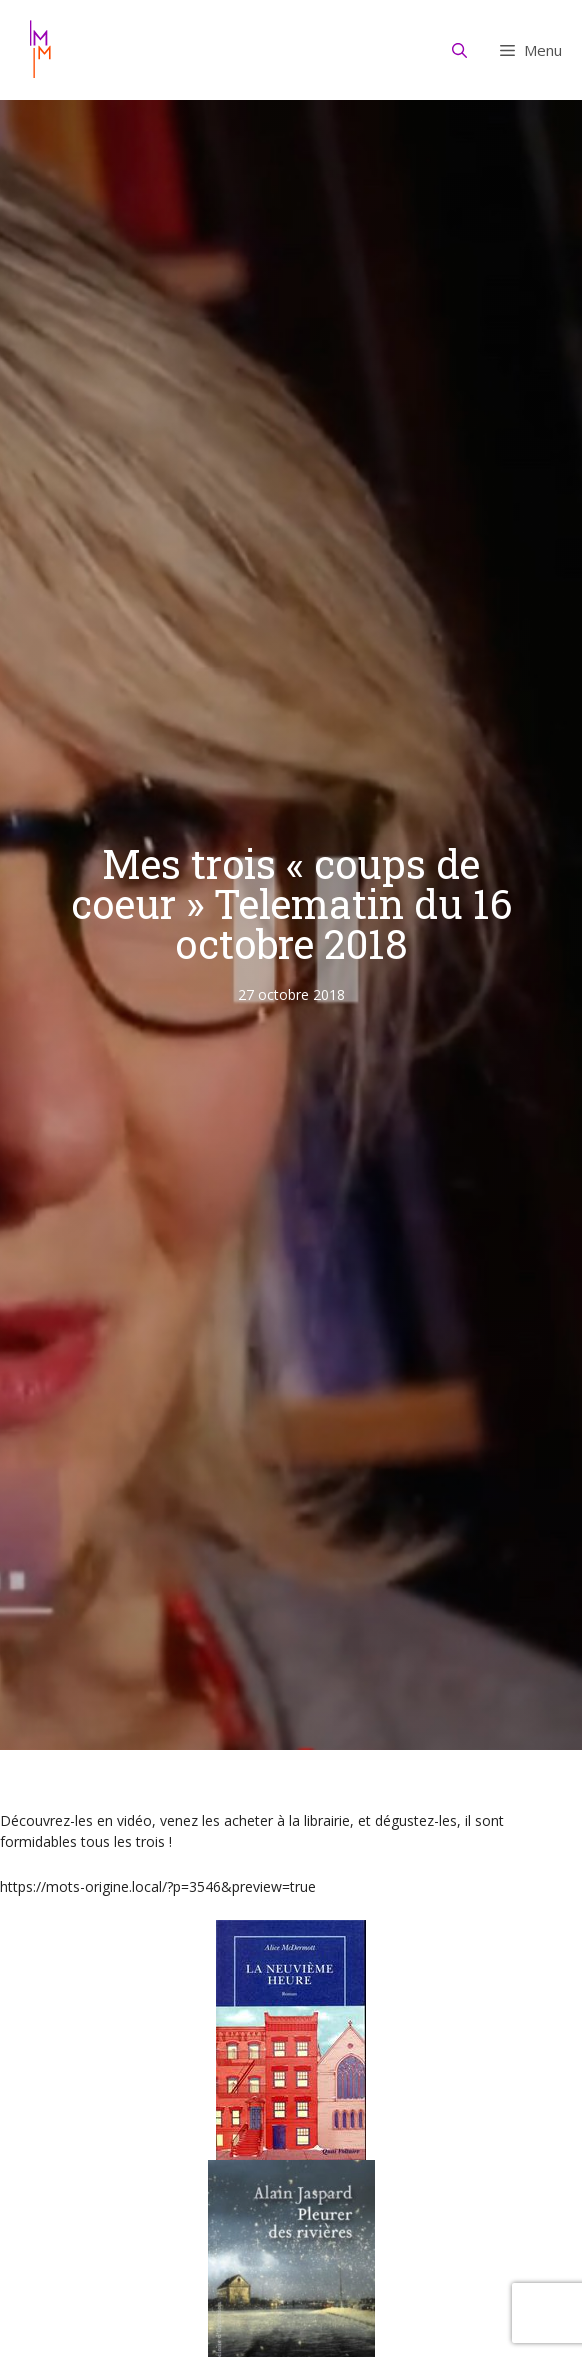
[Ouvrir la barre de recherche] (460, 50)
